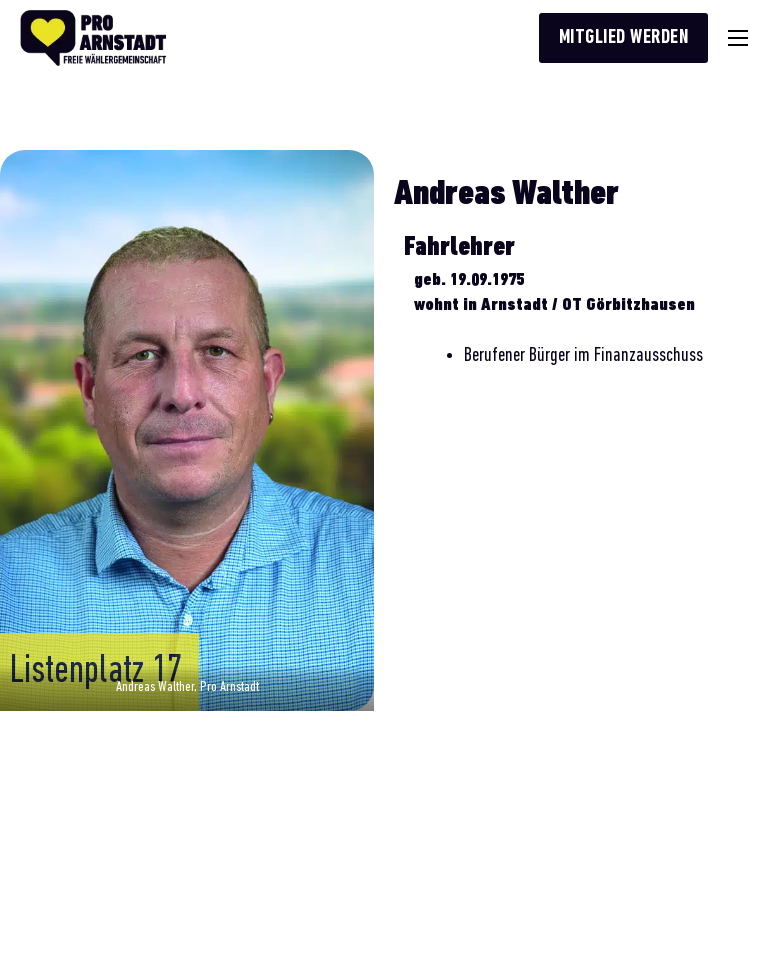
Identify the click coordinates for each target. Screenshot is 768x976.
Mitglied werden (624, 38)
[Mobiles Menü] (738, 38)
